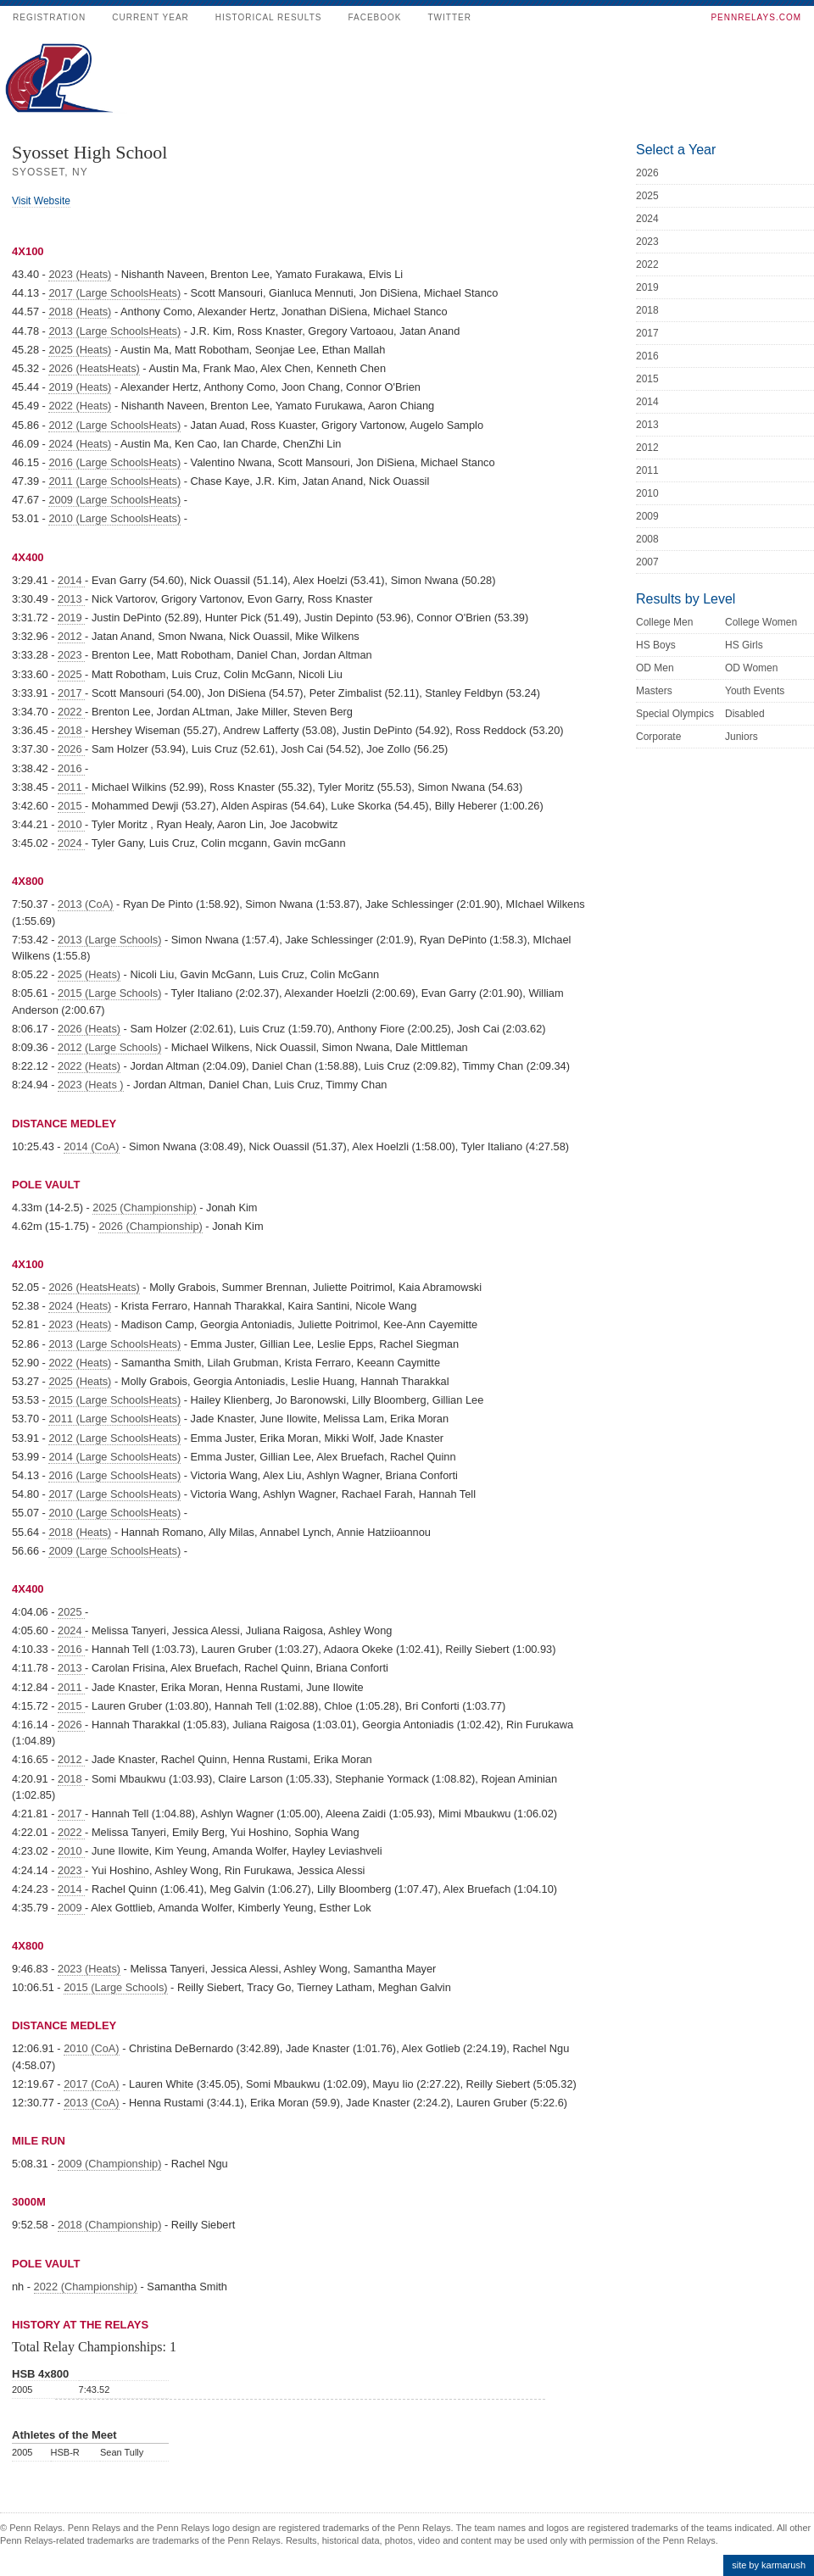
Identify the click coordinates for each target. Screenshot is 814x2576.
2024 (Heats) (79, 443)
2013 (71, 599)
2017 (71, 693)
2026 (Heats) (89, 1028)
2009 (71, 1907)
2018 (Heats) (79, 311)
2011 (71, 787)
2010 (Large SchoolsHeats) (114, 518)
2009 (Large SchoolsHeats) (114, 499)
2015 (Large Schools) (109, 993)
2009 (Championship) (109, 2163)
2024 (71, 843)
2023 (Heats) (79, 274)
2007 (647, 562)
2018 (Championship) (109, 2224)
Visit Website (41, 201)
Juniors (741, 737)
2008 (647, 539)
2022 (71, 711)
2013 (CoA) (85, 904)
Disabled (745, 714)
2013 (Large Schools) (109, 939)
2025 (71, 674)
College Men (664, 622)
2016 (71, 768)
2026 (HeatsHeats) (93, 368)
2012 (71, 636)
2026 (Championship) (150, 1226)
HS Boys (656, 645)
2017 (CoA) (91, 2084)
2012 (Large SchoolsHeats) (114, 425)
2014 (71, 580)
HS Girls (744, 645)
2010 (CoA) (91, 2048)
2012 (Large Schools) (109, 1047)
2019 (71, 617)
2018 (71, 730)
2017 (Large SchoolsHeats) (114, 293)
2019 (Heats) (79, 387)
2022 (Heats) (79, 405)
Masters (654, 691)
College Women (761, 622)
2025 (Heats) (79, 349)
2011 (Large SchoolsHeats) (114, 481)
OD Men (655, 668)
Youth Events (754, 691)
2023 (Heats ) (91, 1084)
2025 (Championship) (144, 1207)
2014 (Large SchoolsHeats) (114, 1456)
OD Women (751, 668)
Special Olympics (675, 714)
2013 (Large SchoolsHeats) (114, 331)
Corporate (658, 737)
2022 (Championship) (85, 2286)
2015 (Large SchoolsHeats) (114, 1400)
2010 (71, 824)
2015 (71, 805)
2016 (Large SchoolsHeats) (114, 462)
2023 (71, 654)
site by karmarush (769, 2565)
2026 (71, 749)
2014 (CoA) (91, 1146)
